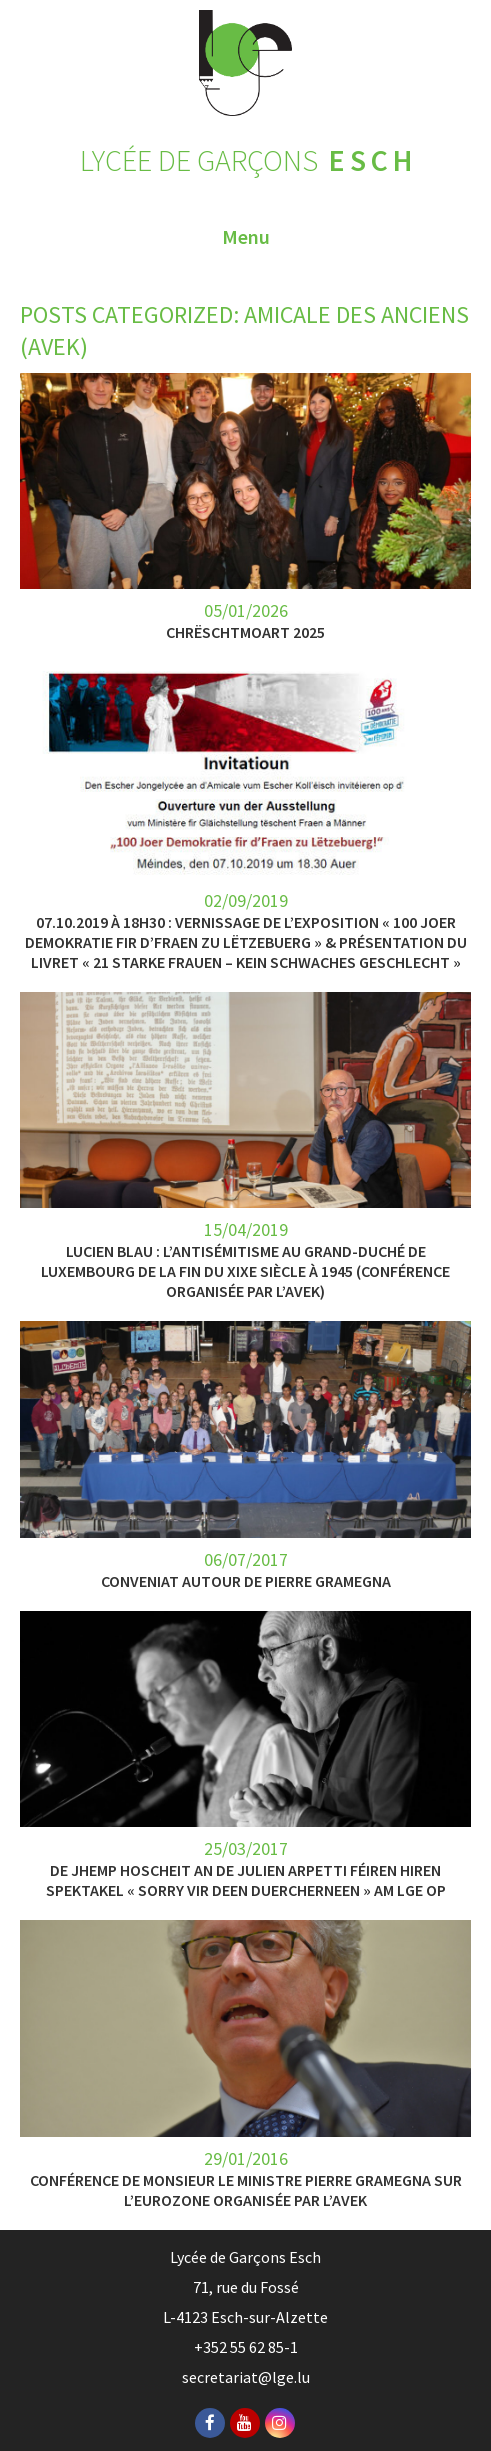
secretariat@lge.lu (246, 2377)
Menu (246, 236)
